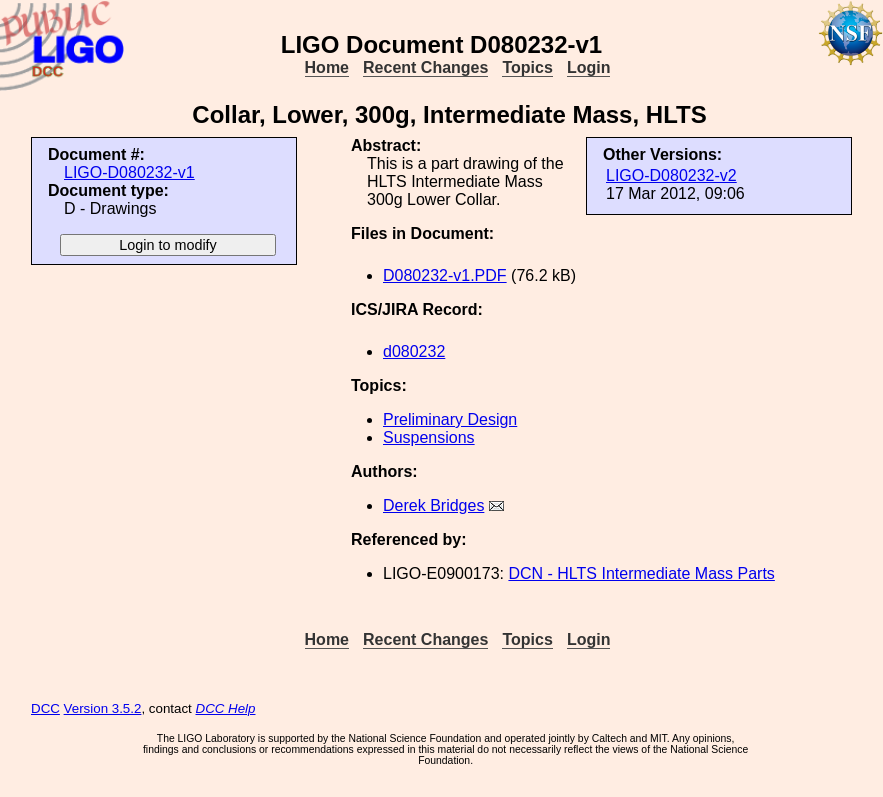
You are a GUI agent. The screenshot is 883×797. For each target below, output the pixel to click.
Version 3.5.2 (103, 708)
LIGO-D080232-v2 (671, 175)
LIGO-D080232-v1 (129, 172)
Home (327, 67)
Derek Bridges (433, 505)
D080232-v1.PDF (445, 275)
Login (589, 67)
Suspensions (429, 437)
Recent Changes (425, 67)
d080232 (414, 351)
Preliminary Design (450, 419)
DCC (45, 708)
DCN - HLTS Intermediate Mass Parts (641, 573)
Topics (527, 67)
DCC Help (226, 708)
